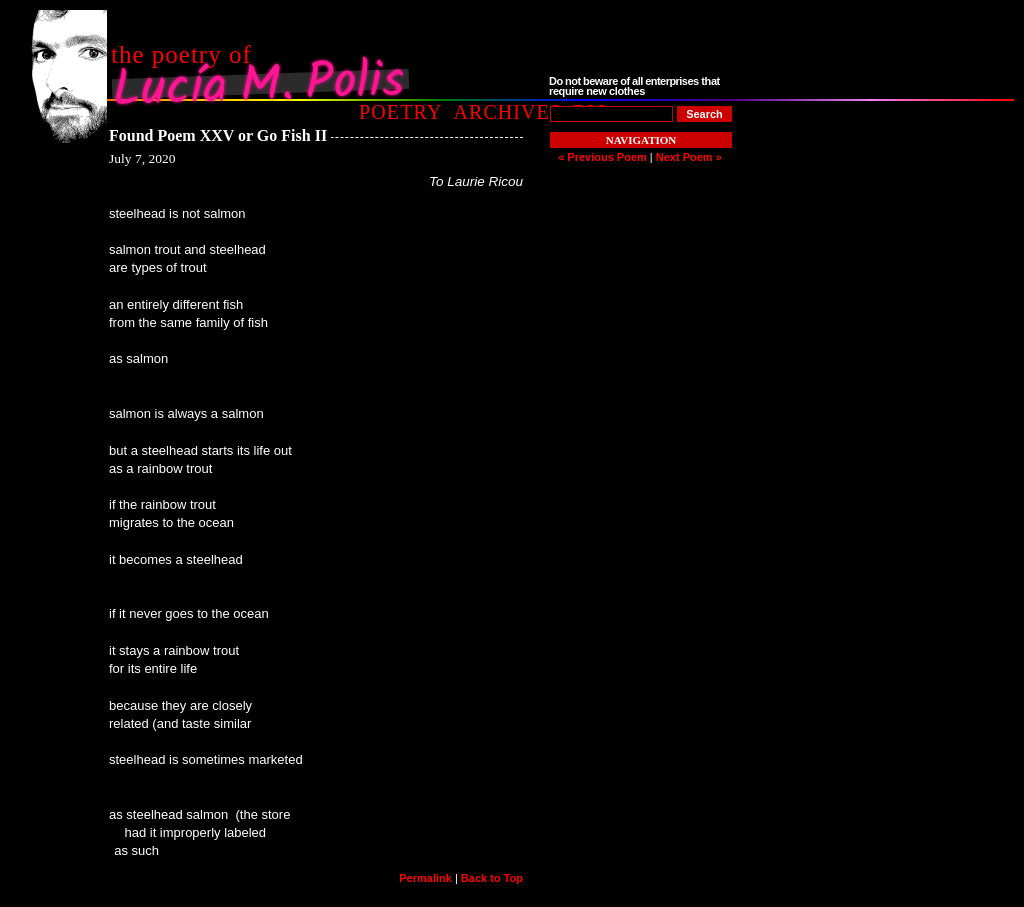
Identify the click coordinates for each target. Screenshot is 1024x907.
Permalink (425, 878)
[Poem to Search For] (611, 114)
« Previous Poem (602, 157)
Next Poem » (689, 157)
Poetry (400, 112)
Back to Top (492, 878)
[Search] (704, 114)
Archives (507, 112)
